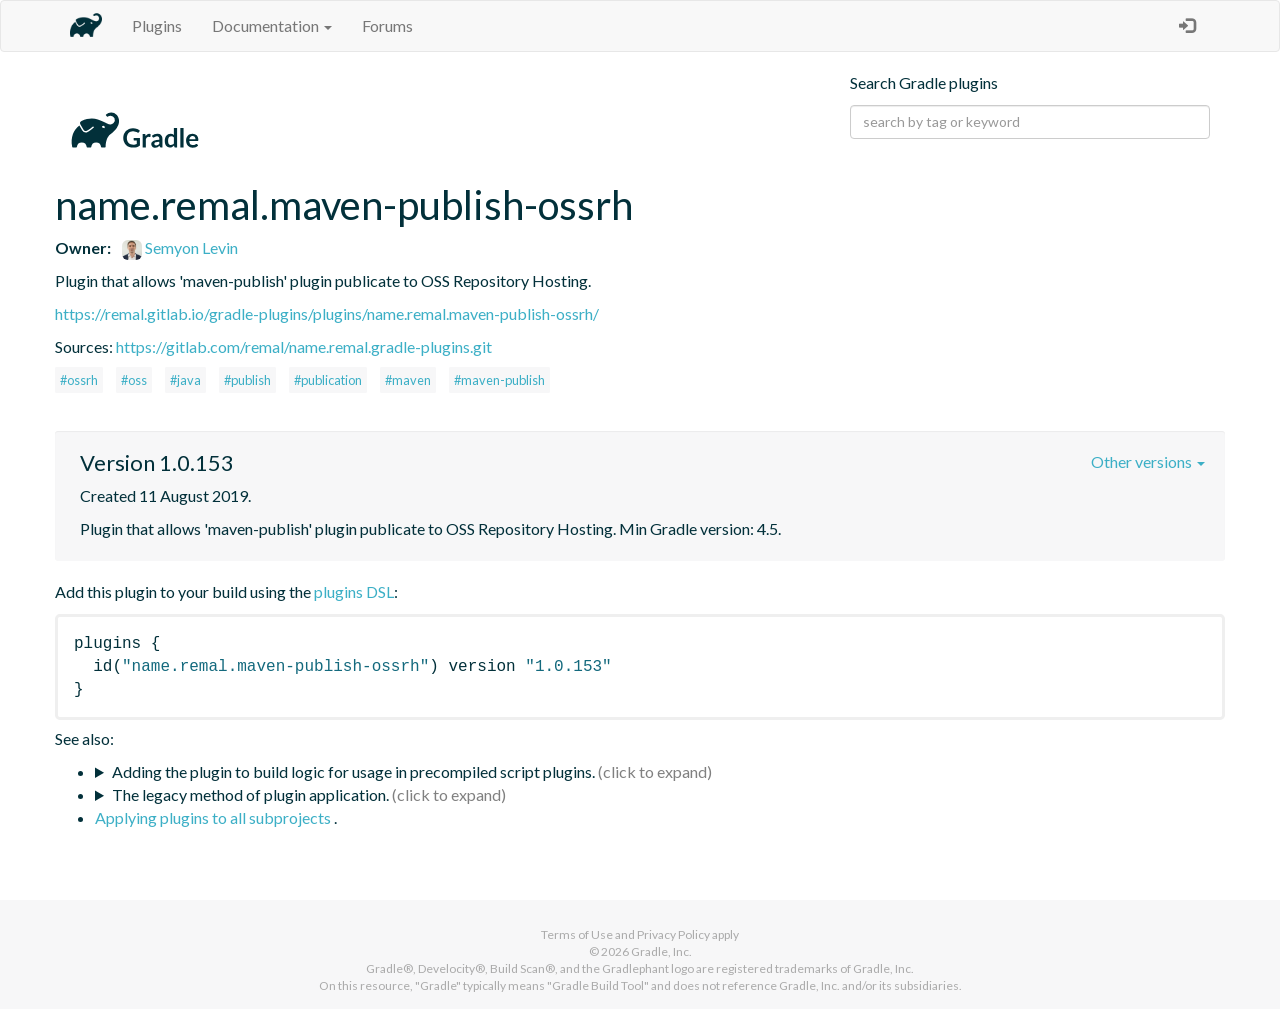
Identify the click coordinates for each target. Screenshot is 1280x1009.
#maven (408, 380)
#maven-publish (499, 380)
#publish (247, 380)
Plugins (157, 25)
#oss (134, 380)
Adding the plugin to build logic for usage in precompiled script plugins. (353, 771)
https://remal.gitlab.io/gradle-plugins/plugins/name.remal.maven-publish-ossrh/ (327, 313)
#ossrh (79, 380)
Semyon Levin (180, 247)
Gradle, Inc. (661, 951)
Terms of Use (577, 934)
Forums (387, 25)
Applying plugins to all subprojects (214, 817)
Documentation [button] (272, 25)
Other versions (1148, 461)
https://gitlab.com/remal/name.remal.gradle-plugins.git (304, 346)
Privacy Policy (673, 934)
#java (185, 380)
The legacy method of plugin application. (250, 794)
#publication (328, 380)
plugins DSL (354, 591)
